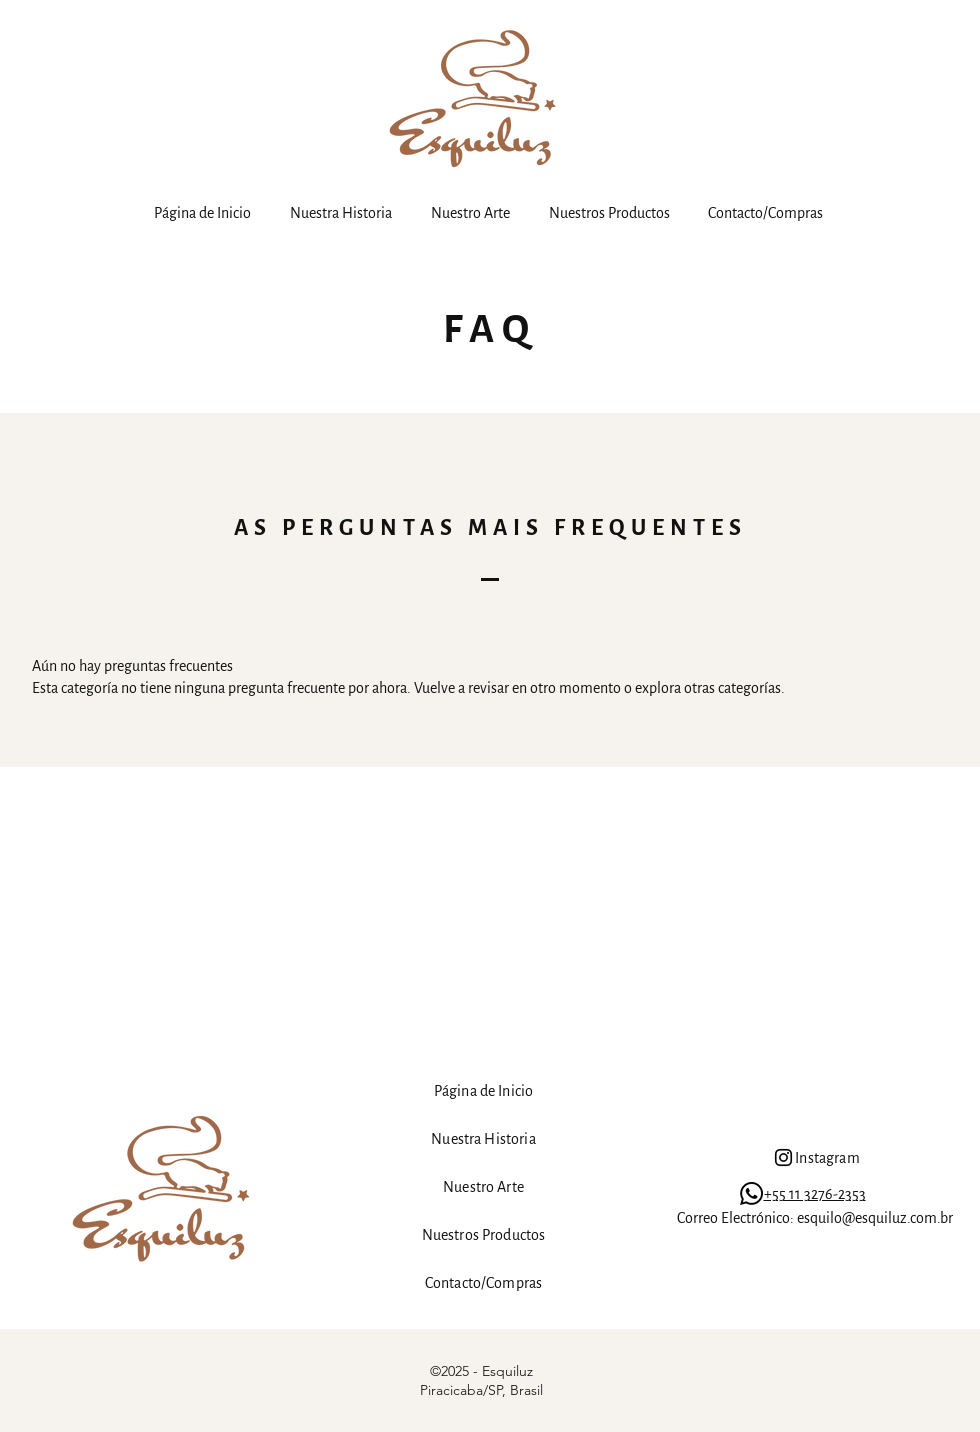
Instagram (827, 1158)
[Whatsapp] (751, 1193)
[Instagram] (783, 1157)
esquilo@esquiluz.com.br (875, 1218)
